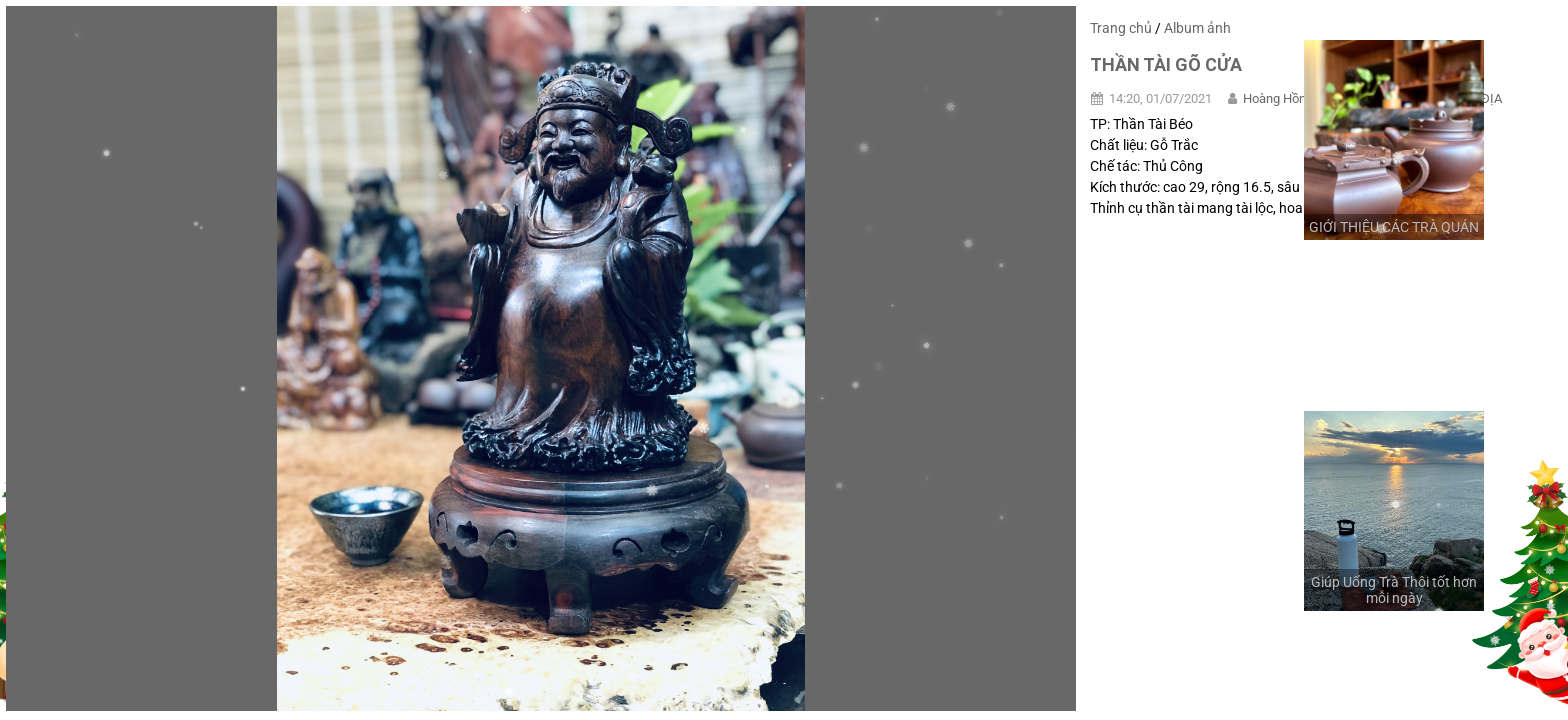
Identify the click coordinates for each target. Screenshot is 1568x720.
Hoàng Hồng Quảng (1298, 98)
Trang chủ (1121, 28)
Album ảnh (1197, 28)
